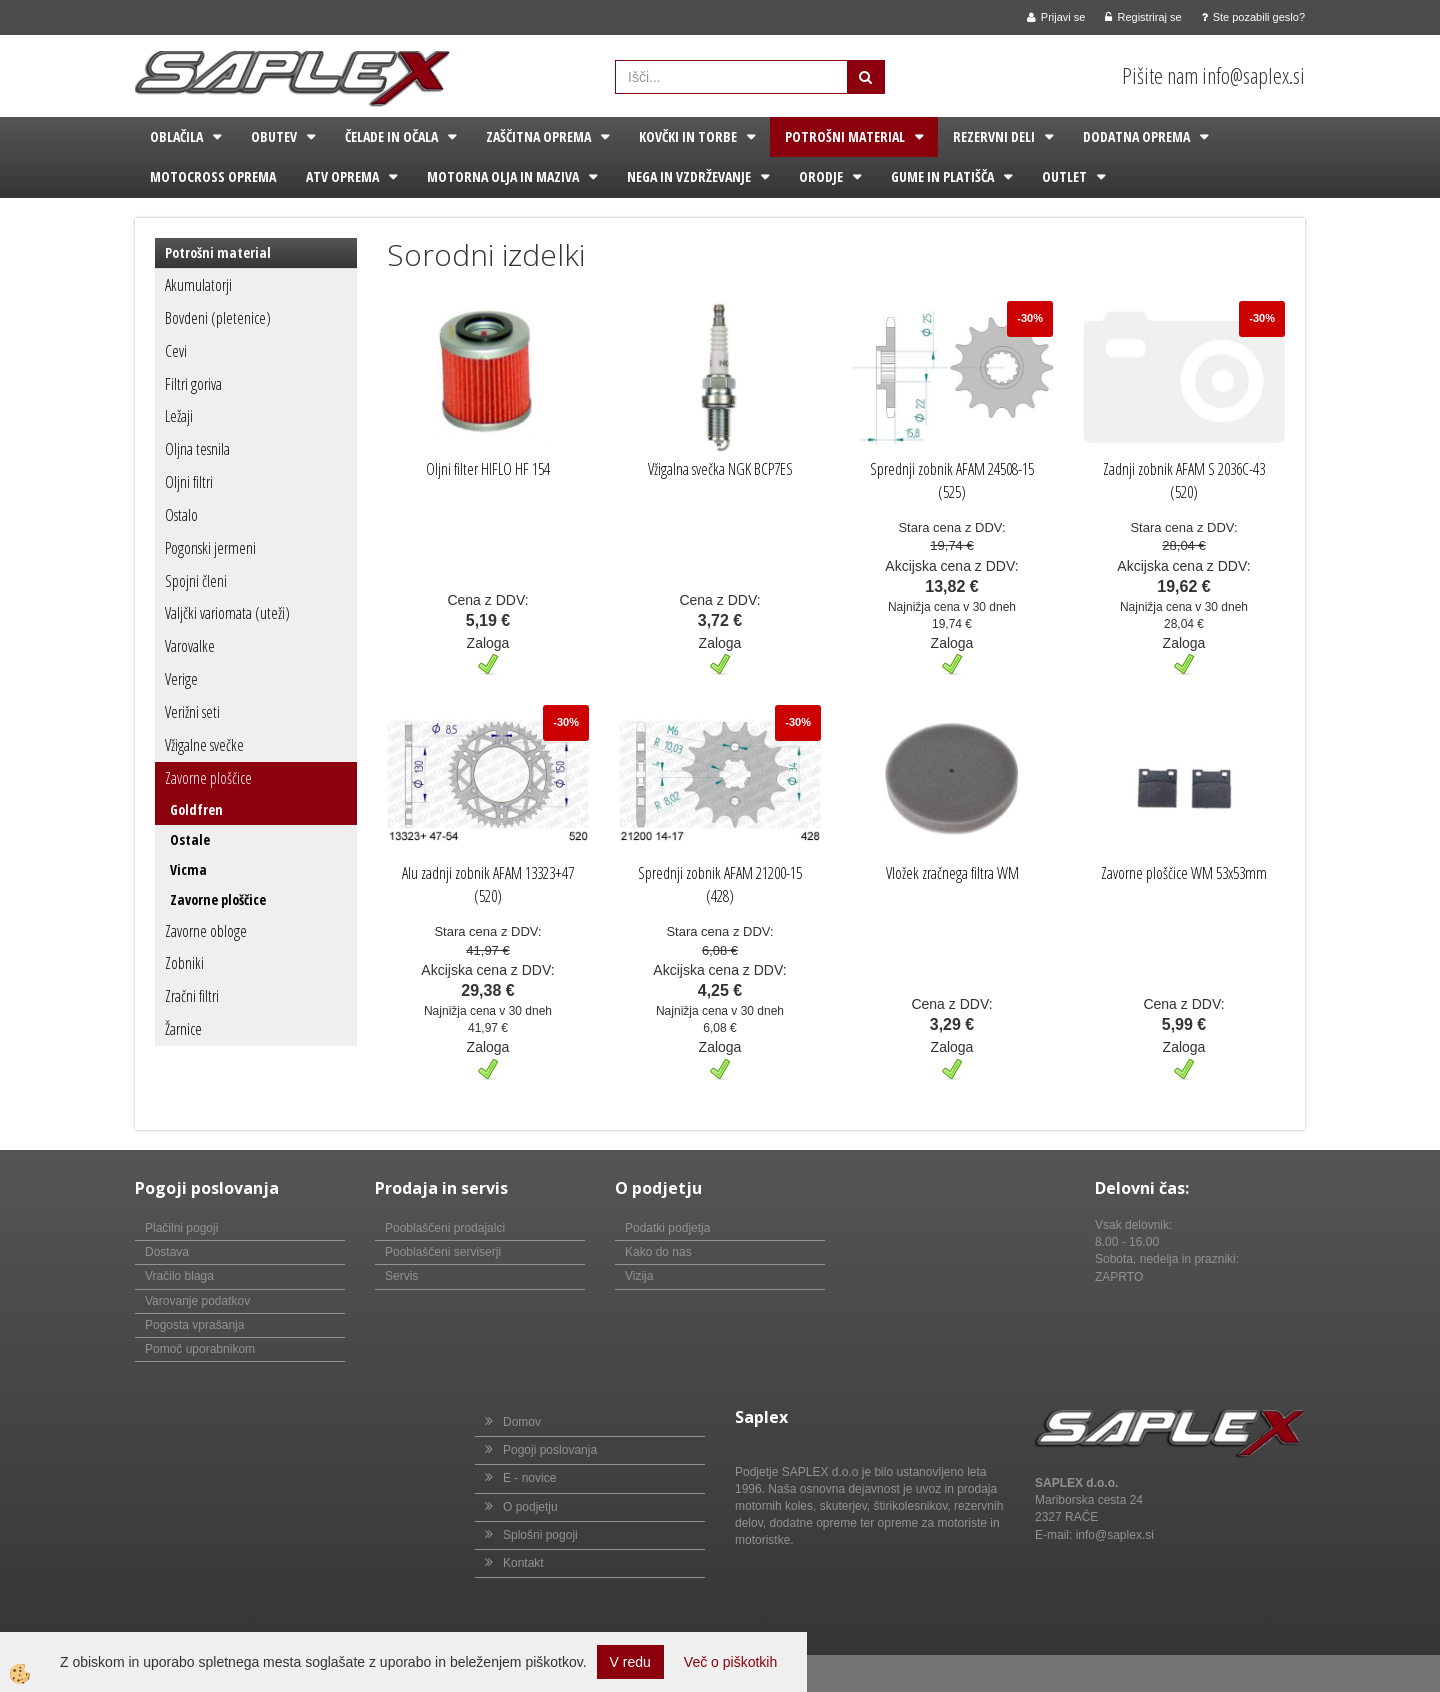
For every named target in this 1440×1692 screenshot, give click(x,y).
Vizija (639, 1276)
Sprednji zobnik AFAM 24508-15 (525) (952, 480)
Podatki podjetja (667, 1228)
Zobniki (184, 963)
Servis (401, 1276)
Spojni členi (196, 581)
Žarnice (183, 1029)
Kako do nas (658, 1252)
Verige (181, 679)
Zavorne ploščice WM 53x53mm (1184, 873)
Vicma (188, 869)
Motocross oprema (213, 176)
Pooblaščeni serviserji (443, 1252)
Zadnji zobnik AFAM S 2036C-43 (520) (1184, 480)
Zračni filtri (192, 996)
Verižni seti (192, 712)
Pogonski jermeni (210, 548)
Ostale (190, 839)
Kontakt (523, 1563)
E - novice (529, 1478)
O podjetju (530, 1507)
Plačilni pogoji (181, 1228)
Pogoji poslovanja (550, 1450)
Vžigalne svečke (204, 745)
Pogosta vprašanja (194, 1325)
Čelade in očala (391, 136)
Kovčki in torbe (688, 136)
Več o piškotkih (730, 1662)
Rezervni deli (994, 136)
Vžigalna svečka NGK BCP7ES (720, 469)
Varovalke (190, 646)
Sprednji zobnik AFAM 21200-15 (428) (720, 884)
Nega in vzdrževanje (689, 176)
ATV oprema (342, 176)
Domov (522, 1422)
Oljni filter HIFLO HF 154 (488, 469)
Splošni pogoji (540, 1535)
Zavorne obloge (206, 931)
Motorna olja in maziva (503, 176)
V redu (630, 1662)
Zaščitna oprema (538, 136)
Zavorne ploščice (208, 778)
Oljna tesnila (197, 449)
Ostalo (181, 515)
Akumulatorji (198, 285)
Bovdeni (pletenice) (218, 318)
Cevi (176, 351)
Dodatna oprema (1136, 136)
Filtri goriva (193, 384)
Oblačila (176, 136)
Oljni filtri (189, 482)
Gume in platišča (942, 176)
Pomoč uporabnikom (200, 1349)
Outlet (1064, 176)
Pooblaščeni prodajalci (445, 1228)
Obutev (274, 136)
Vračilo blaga (179, 1276)
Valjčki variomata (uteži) (227, 613)
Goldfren (196, 809)
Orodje (821, 176)
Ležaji (179, 416)
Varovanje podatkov (197, 1301)
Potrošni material (845, 136)
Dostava (167, 1252)
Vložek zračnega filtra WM (952, 873)
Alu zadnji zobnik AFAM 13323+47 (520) (488, 884)
